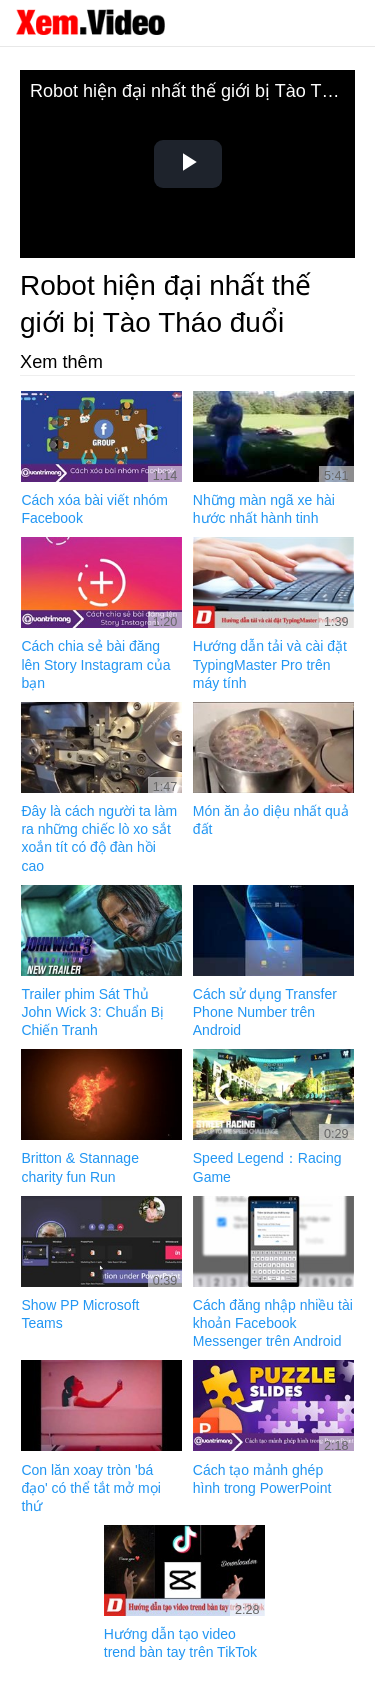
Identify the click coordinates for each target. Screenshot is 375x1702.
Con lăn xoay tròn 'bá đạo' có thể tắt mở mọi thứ (90, 1488)
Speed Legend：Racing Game (267, 1167)
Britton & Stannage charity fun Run (80, 1167)
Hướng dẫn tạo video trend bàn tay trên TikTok (180, 1643)
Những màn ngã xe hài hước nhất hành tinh (264, 509)
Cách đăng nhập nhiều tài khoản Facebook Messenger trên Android (273, 1323)
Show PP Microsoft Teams (80, 1314)
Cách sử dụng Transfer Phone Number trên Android (265, 1012)
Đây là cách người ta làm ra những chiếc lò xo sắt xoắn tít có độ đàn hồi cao (99, 838)
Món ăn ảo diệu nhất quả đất (271, 820)
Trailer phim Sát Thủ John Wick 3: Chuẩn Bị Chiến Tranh (92, 1012)
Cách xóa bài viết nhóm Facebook (94, 509)
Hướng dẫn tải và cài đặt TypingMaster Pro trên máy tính (270, 664)
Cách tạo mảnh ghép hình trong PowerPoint (262, 1479)
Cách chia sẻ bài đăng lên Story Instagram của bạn (95, 664)
